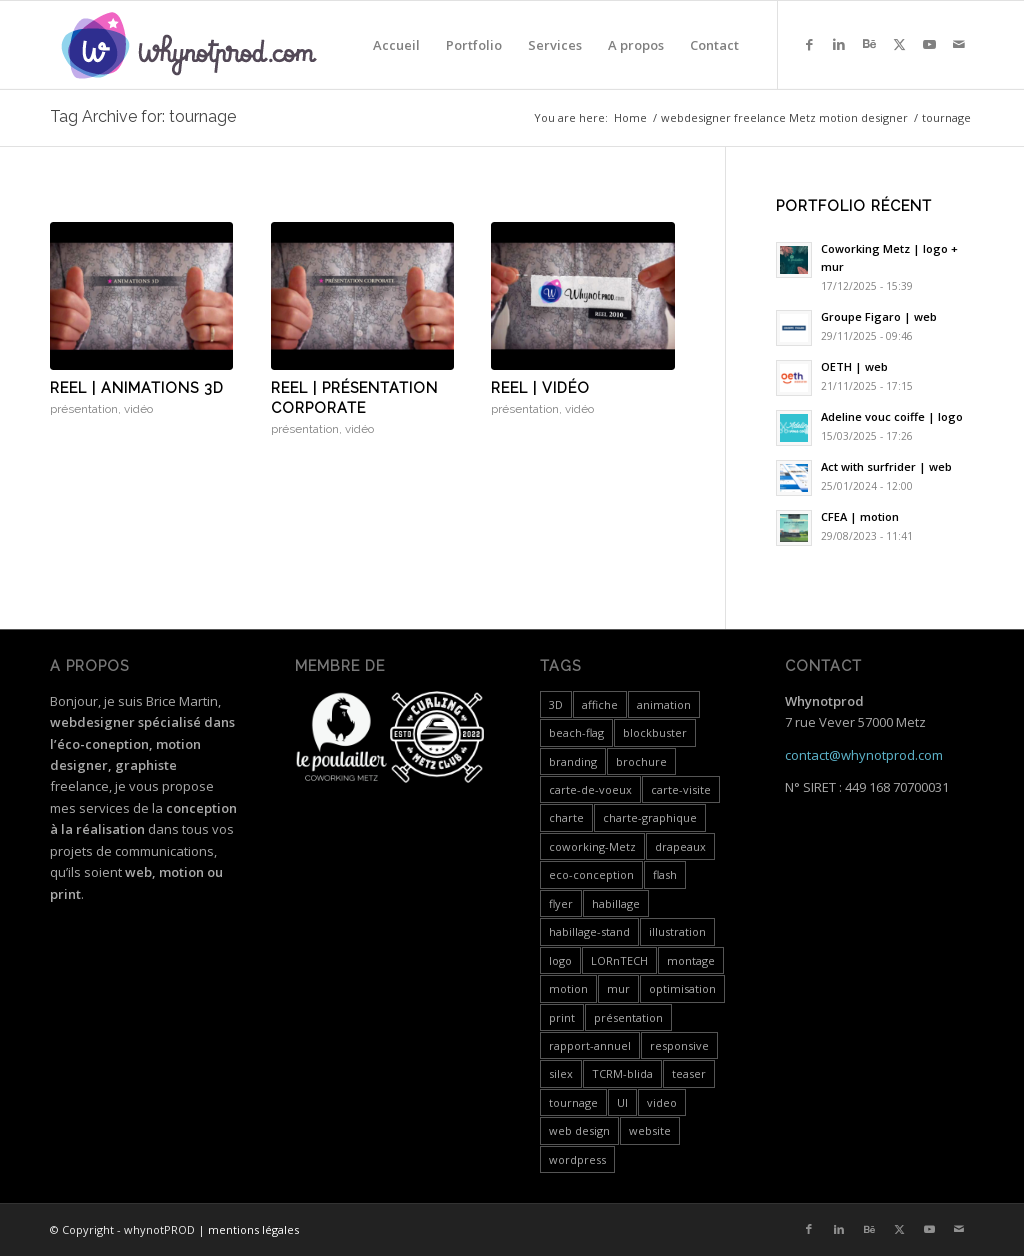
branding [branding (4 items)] (573, 761)
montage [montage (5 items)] (691, 960)
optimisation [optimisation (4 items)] (682, 988)
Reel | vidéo (540, 388)
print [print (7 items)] (562, 1017)
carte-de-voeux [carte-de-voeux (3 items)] (590, 789)
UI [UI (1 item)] (622, 1102)
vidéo (138, 409)
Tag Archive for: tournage (143, 116)
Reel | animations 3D (137, 388)
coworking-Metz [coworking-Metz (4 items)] (592, 846)
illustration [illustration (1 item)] (677, 931)
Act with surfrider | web (886, 466)
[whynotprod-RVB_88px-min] (189, 45)
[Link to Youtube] (929, 44)
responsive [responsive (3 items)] (679, 1045)
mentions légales (253, 1229)
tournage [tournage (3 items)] (573, 1102)
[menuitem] (396, 45)
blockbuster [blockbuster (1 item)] (655, 732)
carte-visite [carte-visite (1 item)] (681, 789)
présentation (84, 409)
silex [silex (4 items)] (561, 1073)
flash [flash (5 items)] (665, 874)
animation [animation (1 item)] (664, 704)
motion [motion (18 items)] (568, 988)
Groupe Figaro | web (879, 316)
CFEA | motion (860, 516)
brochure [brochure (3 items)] (641, 761)
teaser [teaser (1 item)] (689, 1073)
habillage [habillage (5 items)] (616, 903)
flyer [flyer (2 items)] (561, 903)
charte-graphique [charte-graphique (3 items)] (650, 817)
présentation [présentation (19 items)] (628, 1017)
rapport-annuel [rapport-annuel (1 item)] (590, 1045)
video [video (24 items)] (662, 1102)
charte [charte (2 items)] (566, 817)
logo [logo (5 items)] (560, 960)
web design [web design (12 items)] (579, 1130)
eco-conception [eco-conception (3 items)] (591, 874)
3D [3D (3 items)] (556, 704)
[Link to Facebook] (809, 44)
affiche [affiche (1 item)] (600, 704)
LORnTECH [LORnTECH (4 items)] (619, 960)
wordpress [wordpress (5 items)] (577, 1159)
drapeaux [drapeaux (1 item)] (680, 846)
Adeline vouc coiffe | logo (892, 416)
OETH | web (854, 366)
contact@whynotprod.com (864, 755)
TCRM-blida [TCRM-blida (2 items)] (622, 1073)
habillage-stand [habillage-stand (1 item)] (589, 931)
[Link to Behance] (869, 44)
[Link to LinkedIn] (839, 44)
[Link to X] (899, 44)
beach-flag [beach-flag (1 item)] (576, 732)
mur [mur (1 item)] (618, 988)
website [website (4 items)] (650, 1130)
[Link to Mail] (959, 44)
